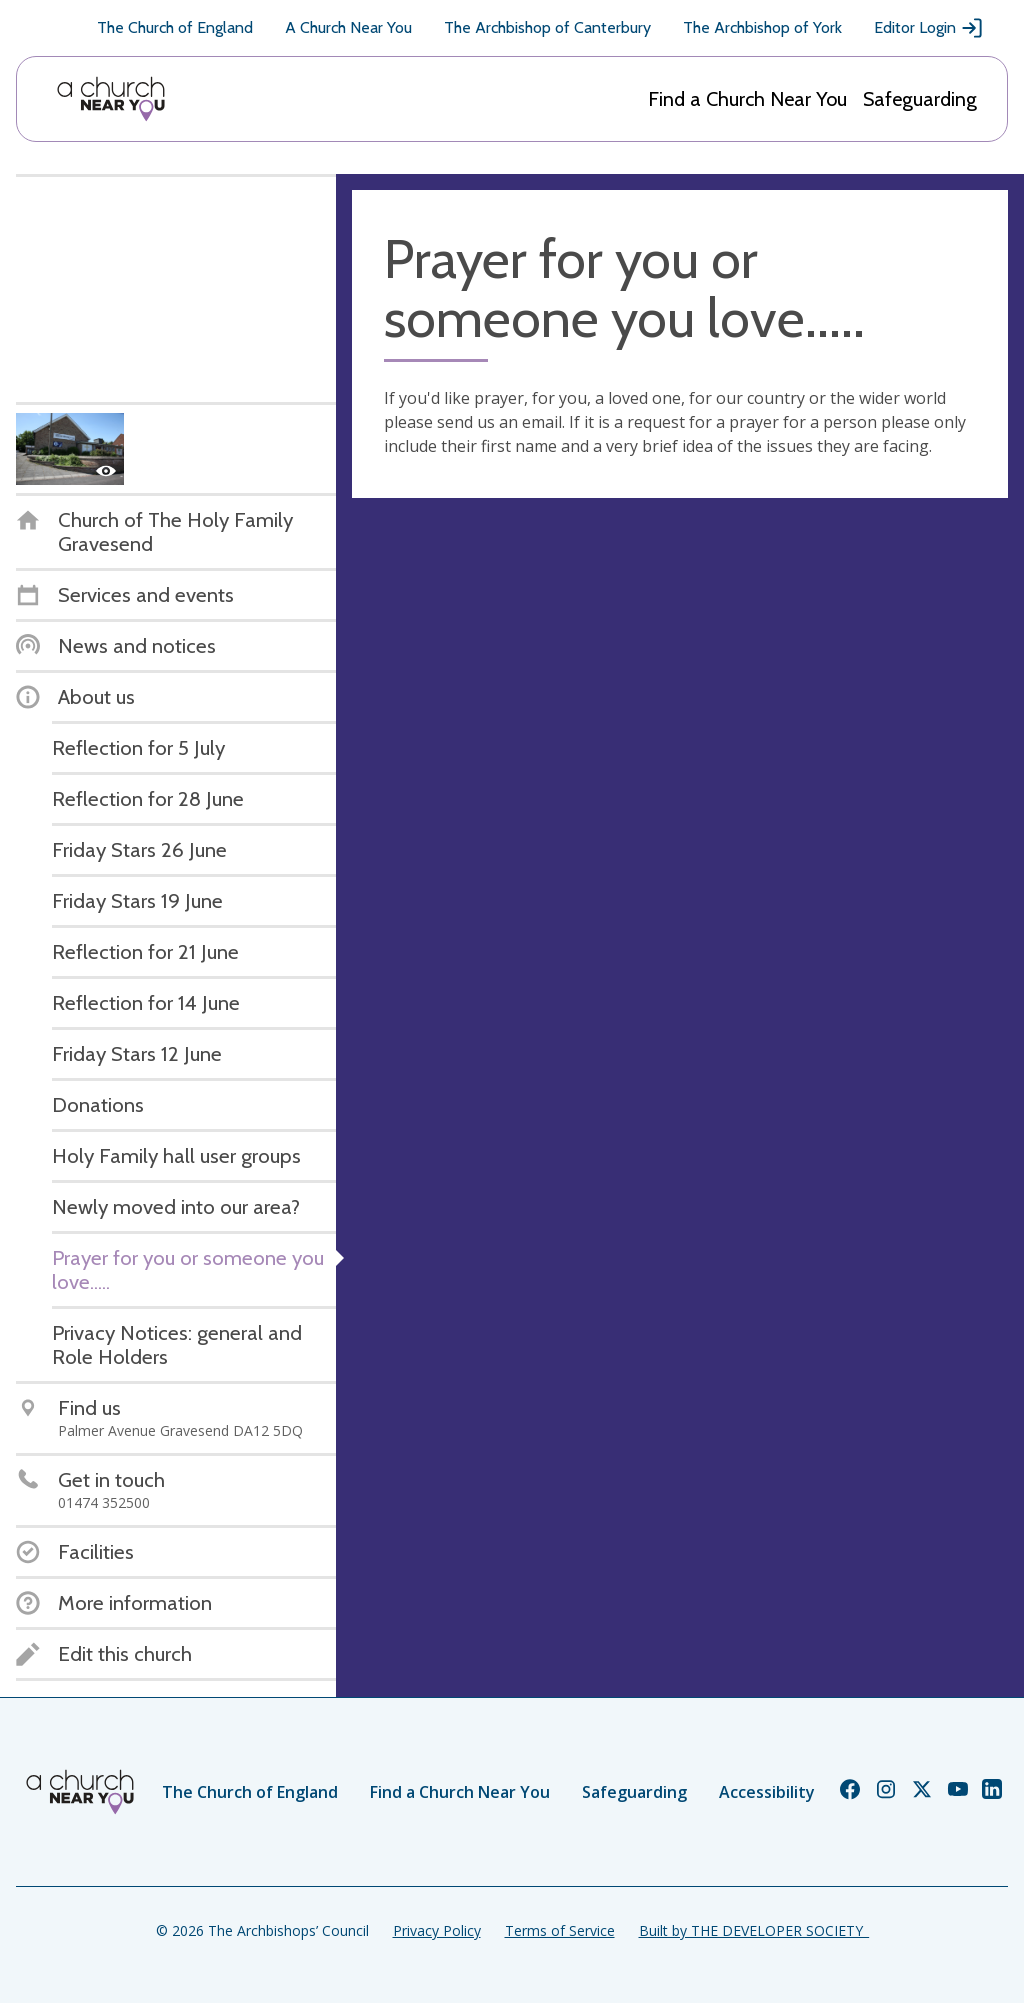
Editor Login (929, 28)
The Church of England (175, 27)
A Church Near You (348, 27)
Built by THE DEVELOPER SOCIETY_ (754, 1930)
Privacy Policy (437, 1930)
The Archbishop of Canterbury (547, 27)
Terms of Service (560, 1930)
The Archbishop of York (762, 27)
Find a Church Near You (747, 99)
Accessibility (767, 1792)
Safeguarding (920, 99)
